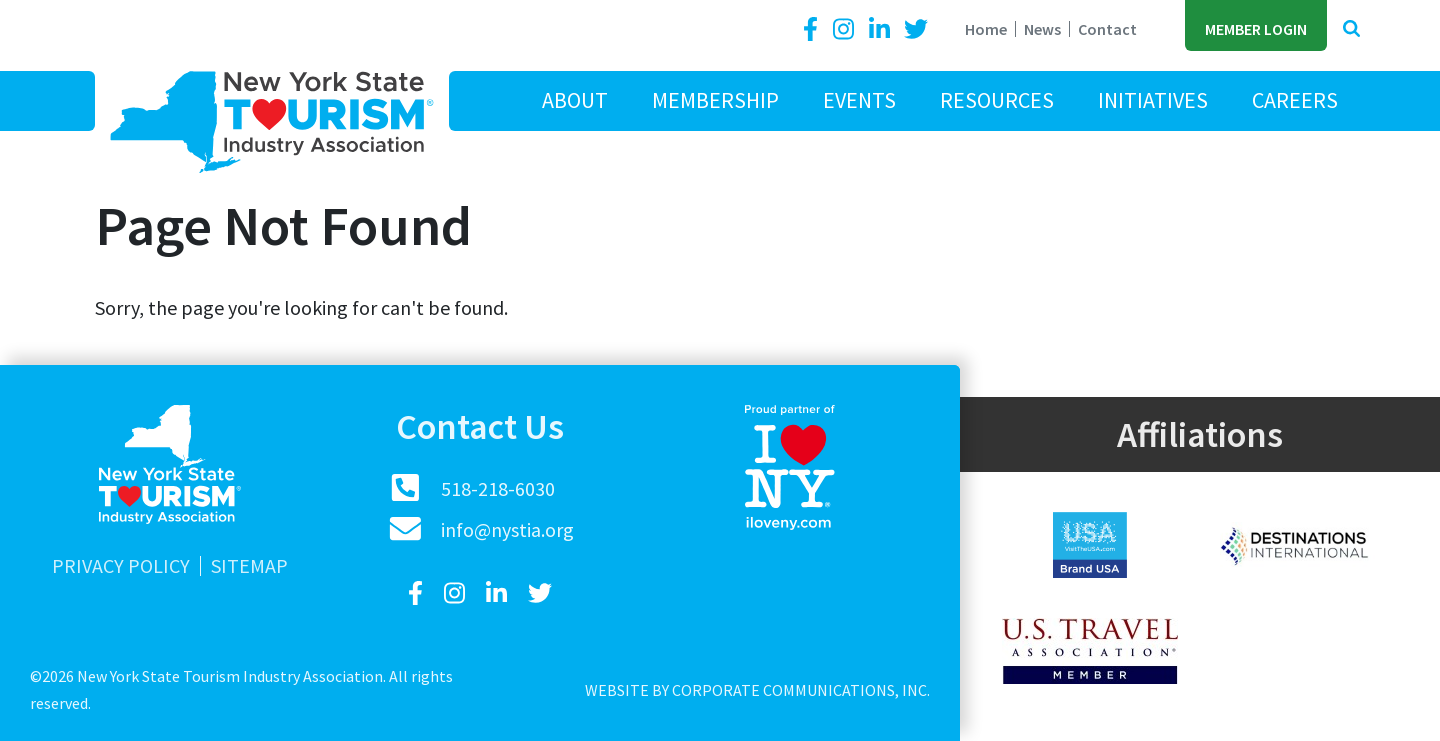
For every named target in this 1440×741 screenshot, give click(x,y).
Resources (997, 100)
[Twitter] (916, 29)
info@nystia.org (507, 529)
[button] (1351, 29)
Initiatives (1153, 100)
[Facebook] (814, 29)
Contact (1107, 29)
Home (986, 29)
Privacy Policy (121, 566)
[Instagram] (846, 29)
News (1042, 29)
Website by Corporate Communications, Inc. (757, 690)
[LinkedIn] (882, 29)
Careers (1295, 100)
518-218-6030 (498, 488)
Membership (715, 100)
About (575, 100)
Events (859, 100)
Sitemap (249, 566)
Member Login (1256, 29)
